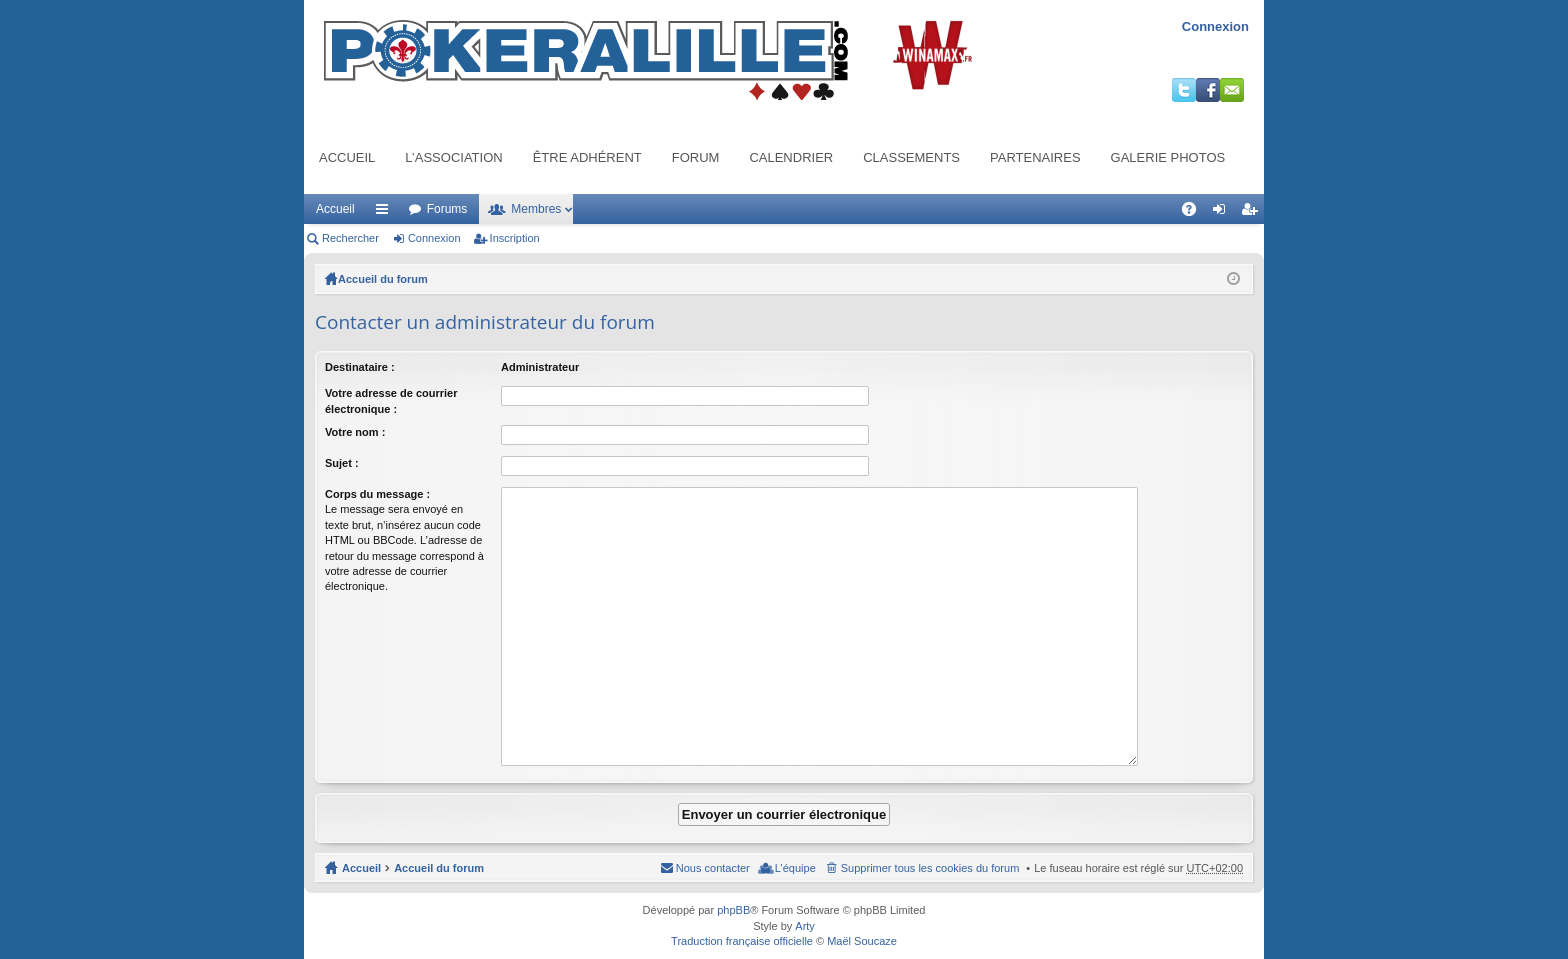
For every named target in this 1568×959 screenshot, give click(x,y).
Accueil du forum (383, 279)
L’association (453, 157)
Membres (536, 209)
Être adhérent (587, 157)
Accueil (347, 157)
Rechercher (350, 238)
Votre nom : (355, 432)
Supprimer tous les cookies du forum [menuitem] (930, 845)
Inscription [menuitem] (1253, 213)
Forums (447, 209)
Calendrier (791, 157)
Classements (911, 157)
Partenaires (1035, 157)
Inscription (515, 238)
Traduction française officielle (742, 918)
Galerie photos (1168, 157)
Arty (805, 903)
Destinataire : (360, 367)
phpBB (733, 887)
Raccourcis (386, 213)
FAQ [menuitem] (1195, 213)
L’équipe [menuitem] (795, 845)
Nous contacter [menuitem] (713, 845)
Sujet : (342, 463)
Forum (696, 157)
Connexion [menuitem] (1223, 213)
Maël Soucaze (862, 918)
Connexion (1215, 26)
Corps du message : (377, 494)
